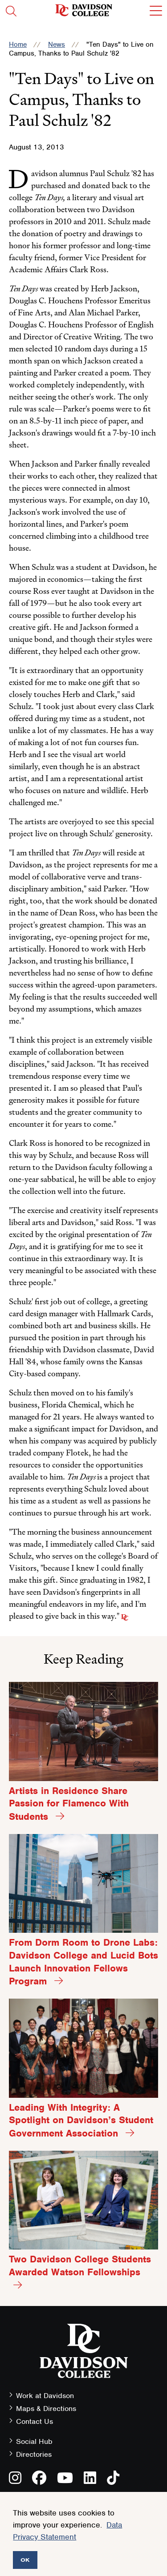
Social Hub (34, 2441)
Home (18, 44)
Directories (34, 2454)
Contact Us (34, 2421)
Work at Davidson (45, 2395)
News (56, 44)
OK (25, 2559)
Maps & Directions (46, 2408)
